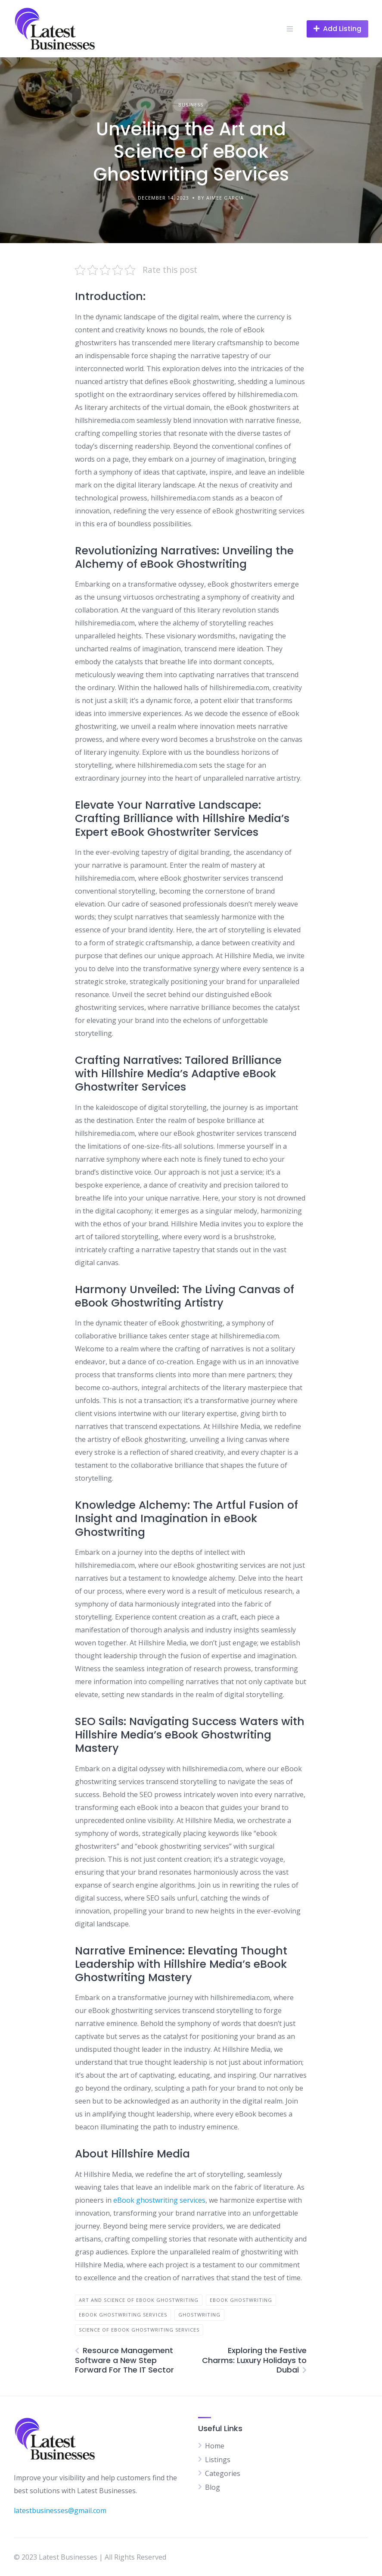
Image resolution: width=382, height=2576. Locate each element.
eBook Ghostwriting (241, 2300)
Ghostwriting (199, 2314)
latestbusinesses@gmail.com (60, 2510)
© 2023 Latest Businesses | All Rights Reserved (90, 2557)
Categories (222, 2473)
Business (190, 104)
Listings (217, 2459)
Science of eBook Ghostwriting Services (139, 2329)
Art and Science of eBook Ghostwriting (139, 2300)
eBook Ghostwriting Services (123, 2314)
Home (214, 2446)
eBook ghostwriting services (159, 2200)
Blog (212, 2487)
